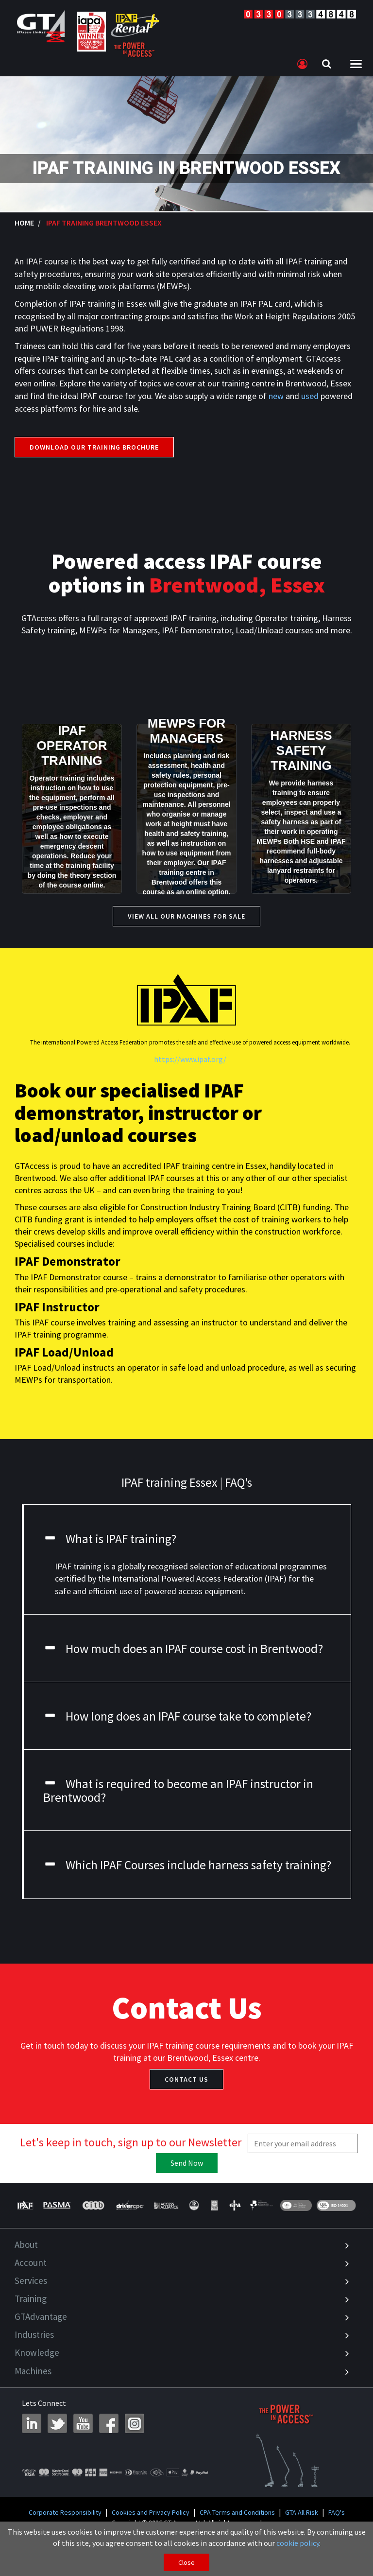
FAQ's (336, 2512)
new (276, 395)
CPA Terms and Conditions (237, 2512)
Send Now (186, 2163)
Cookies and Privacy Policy (150, 2512)
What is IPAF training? (109, 1539)
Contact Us (186, 2079)
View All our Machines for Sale (186, 916)
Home (24, 222)
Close (186, 2562)
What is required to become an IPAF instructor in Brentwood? (178, 1790)
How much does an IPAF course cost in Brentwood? (183, 1648)
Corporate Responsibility (65, 2512)
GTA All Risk (301, 2512)
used (310, 395)
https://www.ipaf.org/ (190, 1059)
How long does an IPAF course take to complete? (177, 1716)
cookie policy (297, 2543)
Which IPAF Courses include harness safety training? (187, 1865)
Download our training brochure (94, 447)
